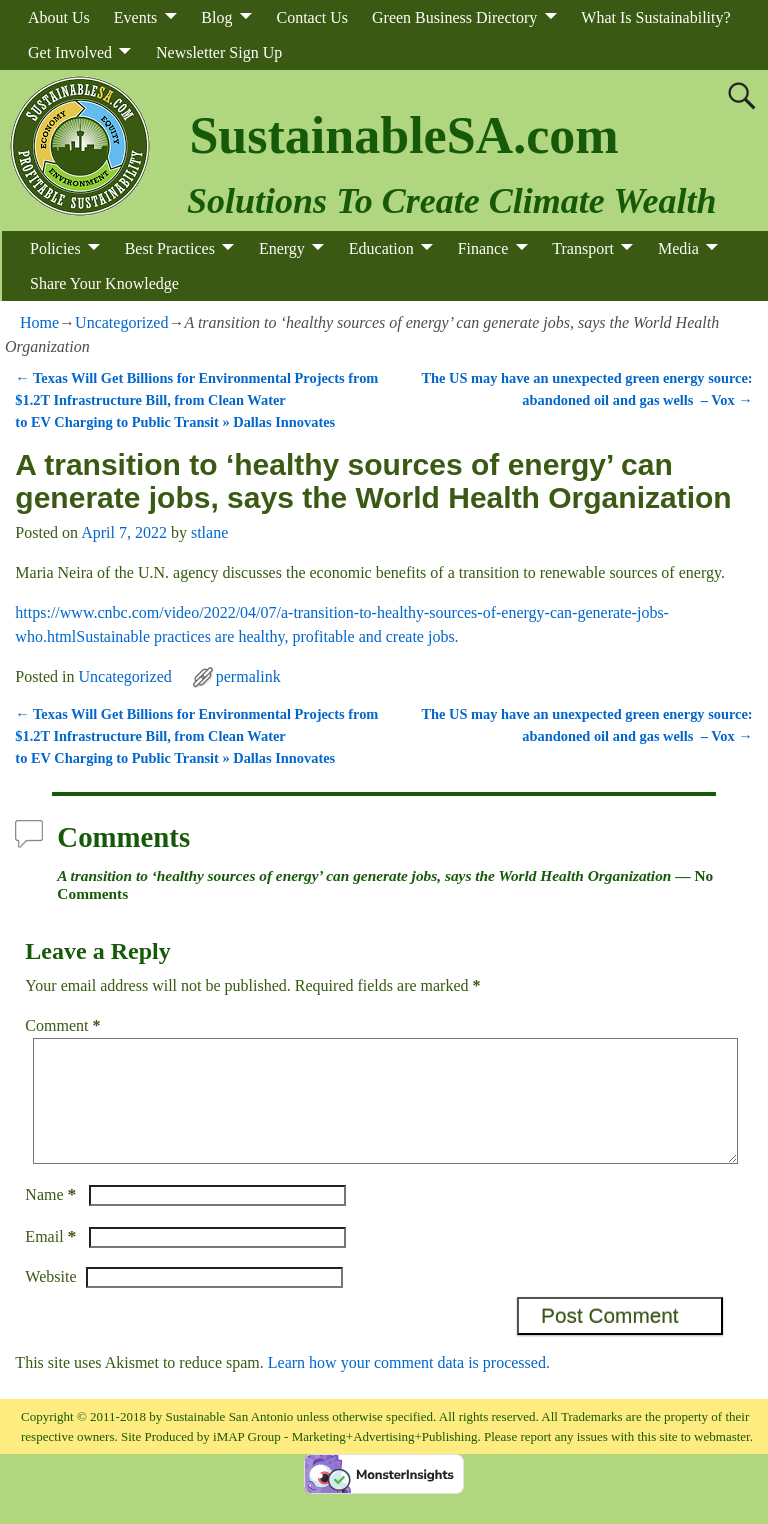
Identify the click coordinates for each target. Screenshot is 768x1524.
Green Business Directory (454, 17)
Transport (583, 248)
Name (52, 1218)
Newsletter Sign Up (219, 52)
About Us (59, 17)
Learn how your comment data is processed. (409, 1386)
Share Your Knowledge (104, 283)
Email (52, 1260)
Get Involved (70, 52)
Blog (216, 17)
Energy (282, 248)
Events (136, 17)
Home (39, 322)
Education (381, 248)
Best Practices (170, 248)
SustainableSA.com (403, 135)
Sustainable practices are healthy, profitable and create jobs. (267, 636)
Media (678, 248)
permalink (248, 676)
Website (50, 1300)
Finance (483, 248)
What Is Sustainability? (655, 17)
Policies (55, 248)
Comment (64, 1025)
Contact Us (312, 17)
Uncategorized (121, 322)
